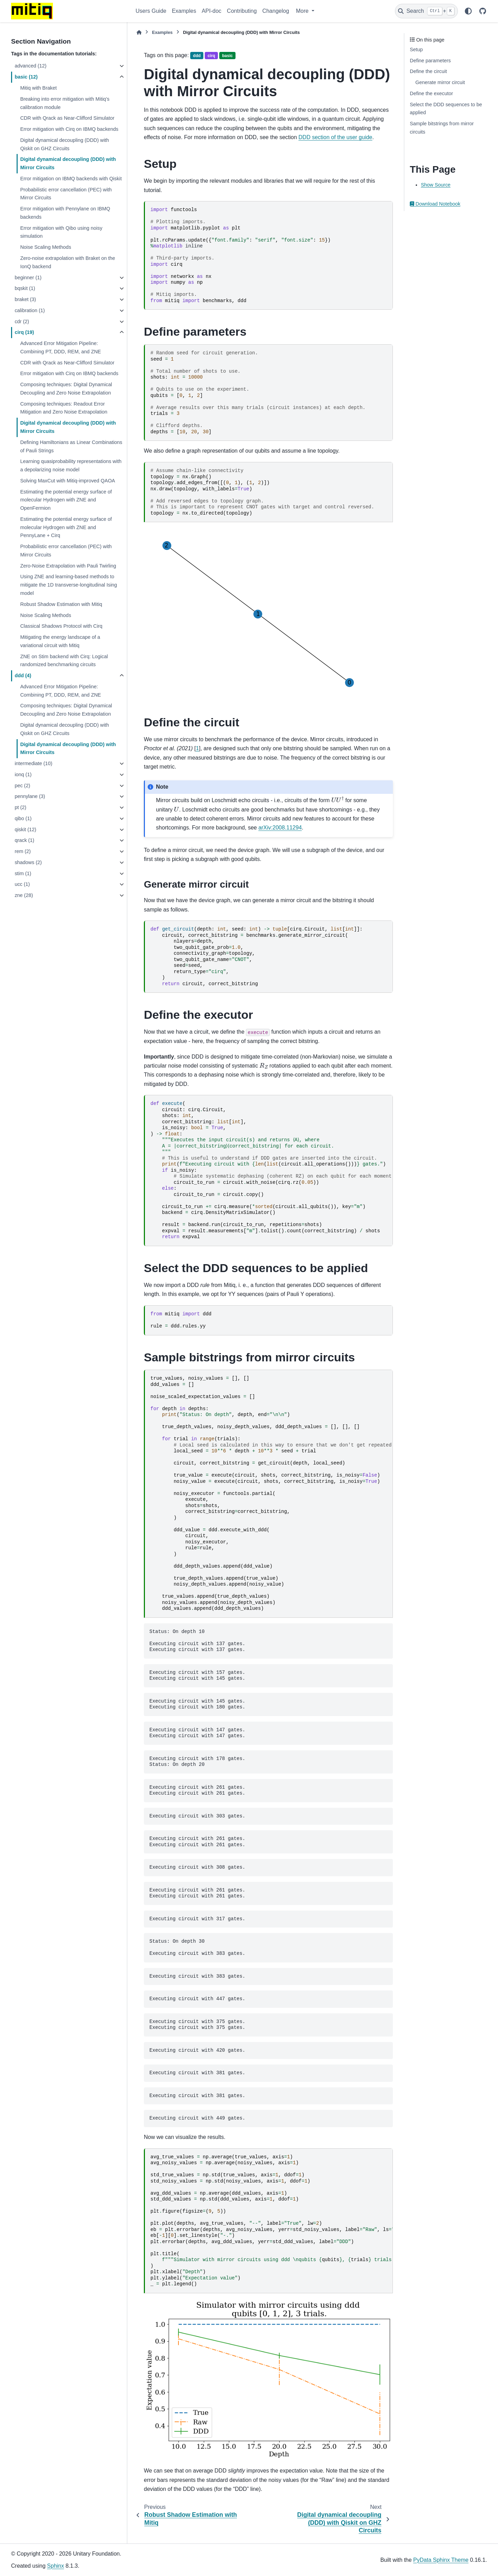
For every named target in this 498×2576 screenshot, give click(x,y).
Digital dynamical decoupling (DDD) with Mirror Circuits (68, 163)
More (303, 11)
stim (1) (23, 873)
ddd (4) (23, 675)
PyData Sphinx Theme (441, 2560)
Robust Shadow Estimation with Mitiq (61, 604)
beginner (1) (28, 277)
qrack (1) (24, 840)
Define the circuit (428, 71)
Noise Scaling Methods (45, 247)
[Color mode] (468, 11)
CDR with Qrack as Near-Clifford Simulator (67, 118)
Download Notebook (435, 204)
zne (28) (24, 895)
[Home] (139, 32)
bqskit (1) (25, 288)
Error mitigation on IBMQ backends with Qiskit (71, 178)
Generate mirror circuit (440, 82)
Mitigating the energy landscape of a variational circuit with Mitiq (60, 641)
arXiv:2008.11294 (280, 828)
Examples (184, 11)
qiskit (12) (25, 829)
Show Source (436, 185)
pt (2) (20, 807)
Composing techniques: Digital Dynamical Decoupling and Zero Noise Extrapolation (66, 389)
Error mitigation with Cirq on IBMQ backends (69, 129)
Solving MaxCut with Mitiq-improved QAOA (67, 480)
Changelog (275, 11)
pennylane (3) (30, 796)
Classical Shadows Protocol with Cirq (61, 626)
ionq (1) (23, 774)
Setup (416, 49)
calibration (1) (30, 310)
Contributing (242, 11)
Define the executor (431, 93)
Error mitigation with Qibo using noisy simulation (61, 232)
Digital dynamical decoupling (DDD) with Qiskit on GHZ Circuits (64, 144)
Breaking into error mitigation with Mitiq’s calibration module (64, 103)
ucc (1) (22, 884)
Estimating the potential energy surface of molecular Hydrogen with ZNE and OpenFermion (66, 500)
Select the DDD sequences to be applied (446, 109)
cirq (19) (24, 332)
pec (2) (22, 785)
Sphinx (55, 2566)
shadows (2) (28, 862)
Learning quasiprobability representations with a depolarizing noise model (70, 465)
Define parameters (430, 60)
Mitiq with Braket (38, 88)
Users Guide (151, 11)
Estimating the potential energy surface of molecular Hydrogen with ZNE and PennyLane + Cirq (66, 527)
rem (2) (22, 851)
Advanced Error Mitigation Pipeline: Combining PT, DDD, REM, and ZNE (60, 347)
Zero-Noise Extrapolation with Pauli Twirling (68, 566)
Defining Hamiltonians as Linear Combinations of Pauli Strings (71, 446)
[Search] (426, 11)
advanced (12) (30, 66)
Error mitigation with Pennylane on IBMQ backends (65, 213)
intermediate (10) (33, 763)
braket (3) (25, 299)
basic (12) (26, 77)
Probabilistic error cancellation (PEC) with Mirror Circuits (66, 194)
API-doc (211, 11)
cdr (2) (22, 321)
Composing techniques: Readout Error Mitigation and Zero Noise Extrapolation (63, 408)
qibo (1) (23, 818)
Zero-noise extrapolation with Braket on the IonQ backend (67, 262)
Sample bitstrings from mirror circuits (442, 128)
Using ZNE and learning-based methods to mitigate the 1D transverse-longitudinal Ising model (68, 585)
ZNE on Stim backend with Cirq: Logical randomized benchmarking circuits (64, 661)
